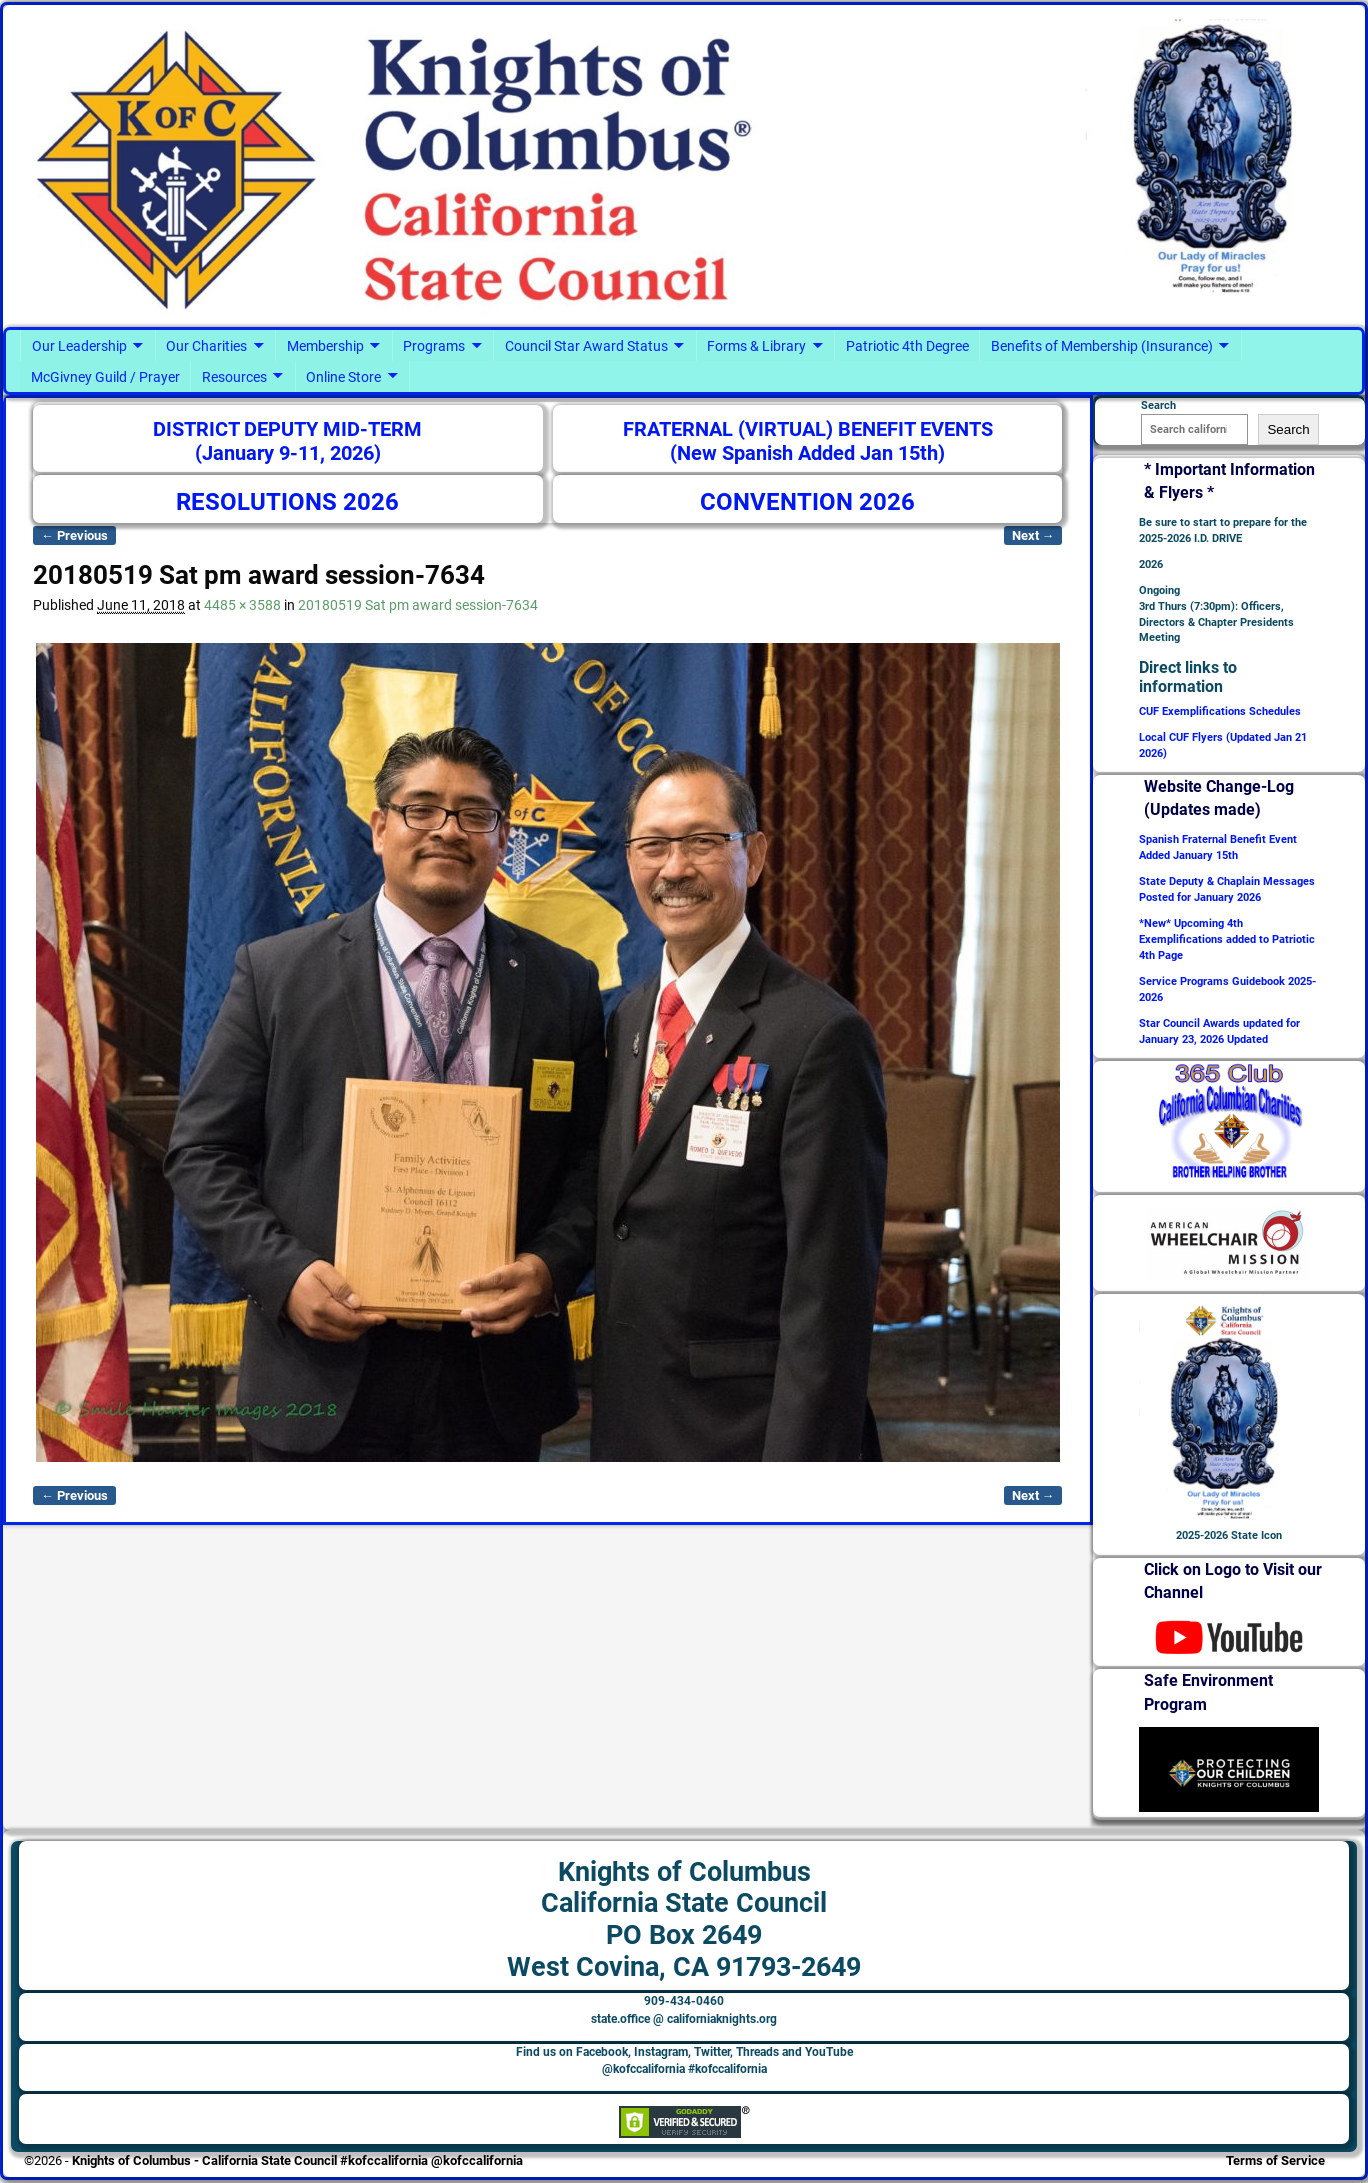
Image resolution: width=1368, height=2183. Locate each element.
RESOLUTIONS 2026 (287, 502)
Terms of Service (1275, 2160)
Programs (434, 346)
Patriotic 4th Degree (907, 346)
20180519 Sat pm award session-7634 (418, 605)
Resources (234, 377)
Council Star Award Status (586, 346)
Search (1288, 429)
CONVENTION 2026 (807, 502)
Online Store (343, 377)
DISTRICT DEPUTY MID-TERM (287, 429)
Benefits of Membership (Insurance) (1102, 346)
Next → (1033, 535)
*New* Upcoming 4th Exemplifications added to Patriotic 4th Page (1227, 939)
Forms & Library (756, 346)
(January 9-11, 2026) (288, 453)
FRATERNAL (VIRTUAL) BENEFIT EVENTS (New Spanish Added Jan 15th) (808, 441)
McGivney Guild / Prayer (105, 377)
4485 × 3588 (242, 605)
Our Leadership (79, 346)
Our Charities (206, 346)
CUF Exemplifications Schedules (1220, 711)
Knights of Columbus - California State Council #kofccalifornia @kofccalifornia (297, 2160)
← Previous (74, 535)
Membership (325, 346)
